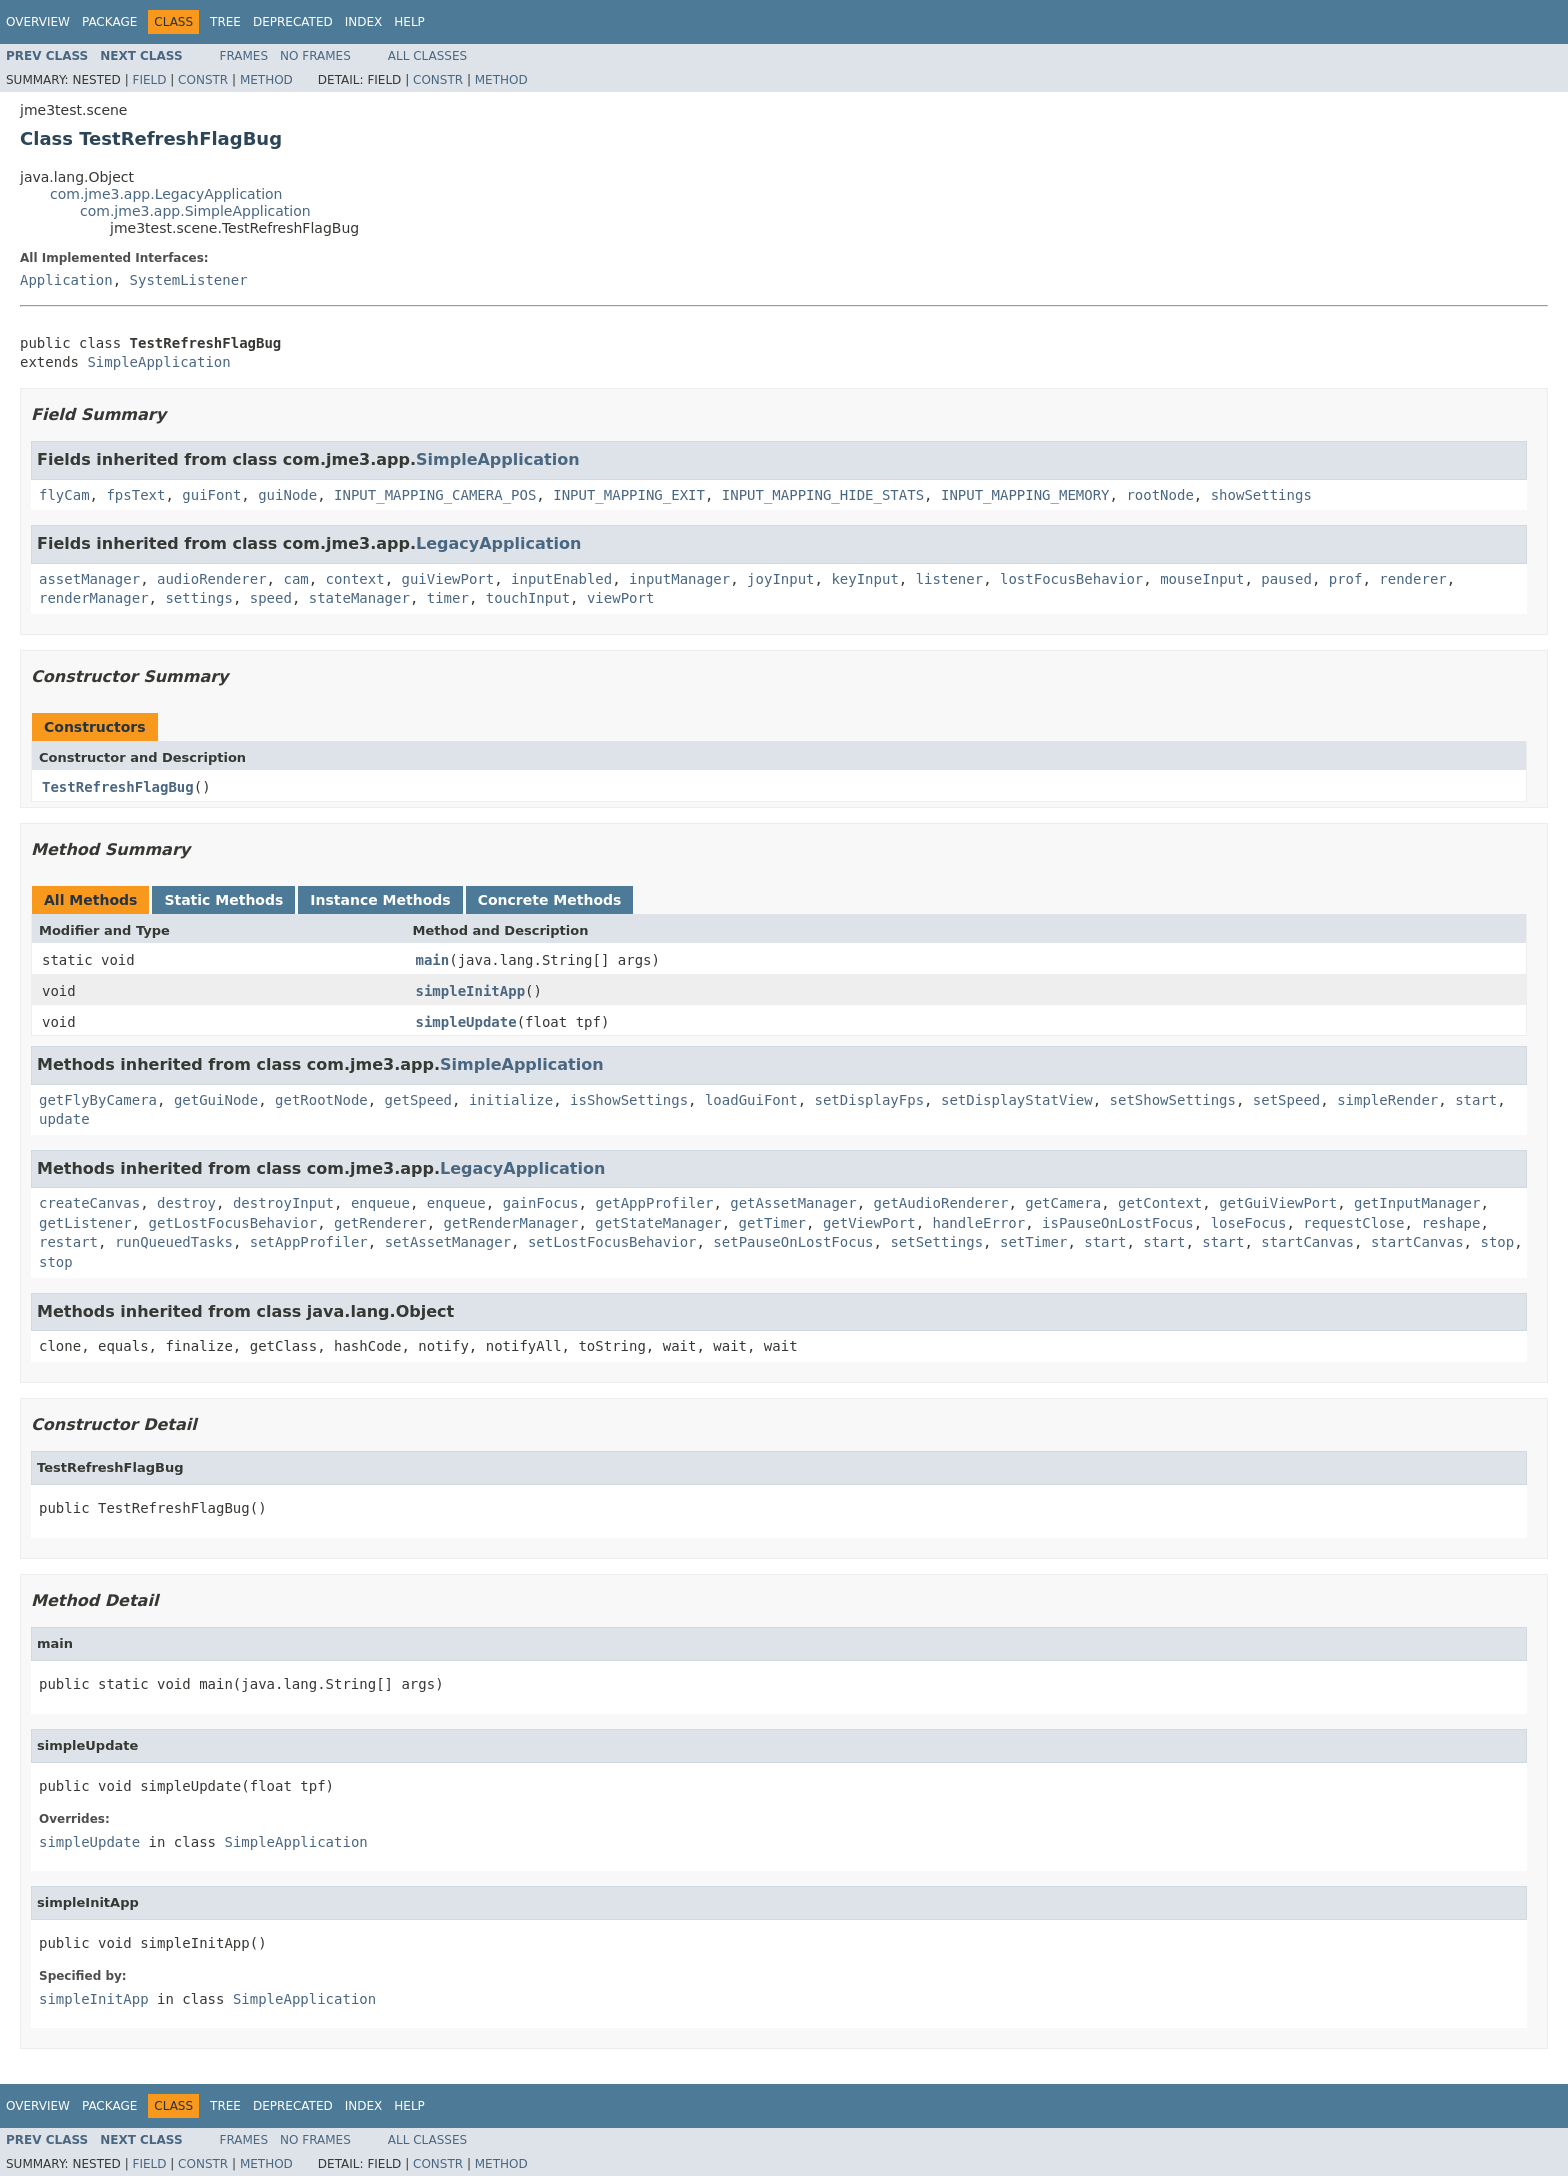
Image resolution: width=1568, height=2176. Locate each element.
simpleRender (1387, 1100)
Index (364, 22)
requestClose (1353, 1223)
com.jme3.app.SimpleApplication (195, 211)
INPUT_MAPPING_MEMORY (1025, 495)
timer (448, 598)
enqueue (380, 1203)
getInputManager (1417, 1203)
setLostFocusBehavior (612, 1242)
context (355, 579)
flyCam (64, 495)
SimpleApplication (158, 362)
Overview (38, 22)
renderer (1412, 579)
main (433, 960)
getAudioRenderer (941, 1203)
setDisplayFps (870, 1100)
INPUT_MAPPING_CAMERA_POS (435, 495)
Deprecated (293, 22)
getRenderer (380, 1223)
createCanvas (89, 1203)
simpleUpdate (466, 1022)
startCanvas (1307, 1242)
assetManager (89, 579)
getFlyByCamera (98, 1100)
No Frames (315, 56)
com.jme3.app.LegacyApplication (166, 194)
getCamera (1063, 1203)
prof (1346, 579)
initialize (511, 1100)
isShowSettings (629, 1100)
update (64, 1119)
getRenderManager (511, 1223)
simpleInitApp (471, 991)
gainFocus (541, 1203)
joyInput (780, 579)
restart (68, 1242)
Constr (203, 80)
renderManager (94, 598)
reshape (1450, 1223)
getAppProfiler (654, 1203)
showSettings (1261, 495)
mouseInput (1202, 579)
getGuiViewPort (1278, 1203)
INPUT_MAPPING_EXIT (629, 495)
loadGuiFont (751, 1100)
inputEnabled (561, 579)
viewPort (620, 598)
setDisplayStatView (1017, 1100)
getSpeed (418, 1100)
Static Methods (223, 900)
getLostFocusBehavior (233, 1223)
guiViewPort (447, 579)
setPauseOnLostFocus (793, 1242)
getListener (85, 1223)
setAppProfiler (309, 1242)
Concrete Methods (550, 900)
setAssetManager (448, 1242)
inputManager (679, 579)
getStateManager (658, 1223)
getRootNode (321, 1100)
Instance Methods (380, 900)
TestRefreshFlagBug (118, 787)
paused (1286, 579)
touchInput (528, 598)
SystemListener (189, 280)
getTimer (772, 1223)
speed (271, 598)
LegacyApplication (498, 543)
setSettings (936, 1242)
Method (266, 80)
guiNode (287, 495)
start (1476, 1100)
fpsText (135, 495)
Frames (244, 56)
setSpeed (1286, 1100)
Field (149, 80)
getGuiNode (216, 1100)
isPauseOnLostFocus (1118, 1223)
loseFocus (1249, 1223)
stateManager (359, 598)
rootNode (1159, 495)
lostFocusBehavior (1071, 579)
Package (109, 22)
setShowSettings (1173, 1100)
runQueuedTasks (174, 1242)
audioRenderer (212, 579)
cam (295, 579)
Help (409, 22)
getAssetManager (793, 1203)
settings (198, 598)
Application (66, 280)
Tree (225, 22)
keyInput (864, 579)
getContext (1160, 1203)
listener (949, 579)
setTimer (1033, 1242)
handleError (978, 1223)
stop (1497, 1242)
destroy (186, 1203)
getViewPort (869, 1223)
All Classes (427, 56)
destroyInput (283, 1203)
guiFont (211, 495)
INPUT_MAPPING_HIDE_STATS (823, 495)
